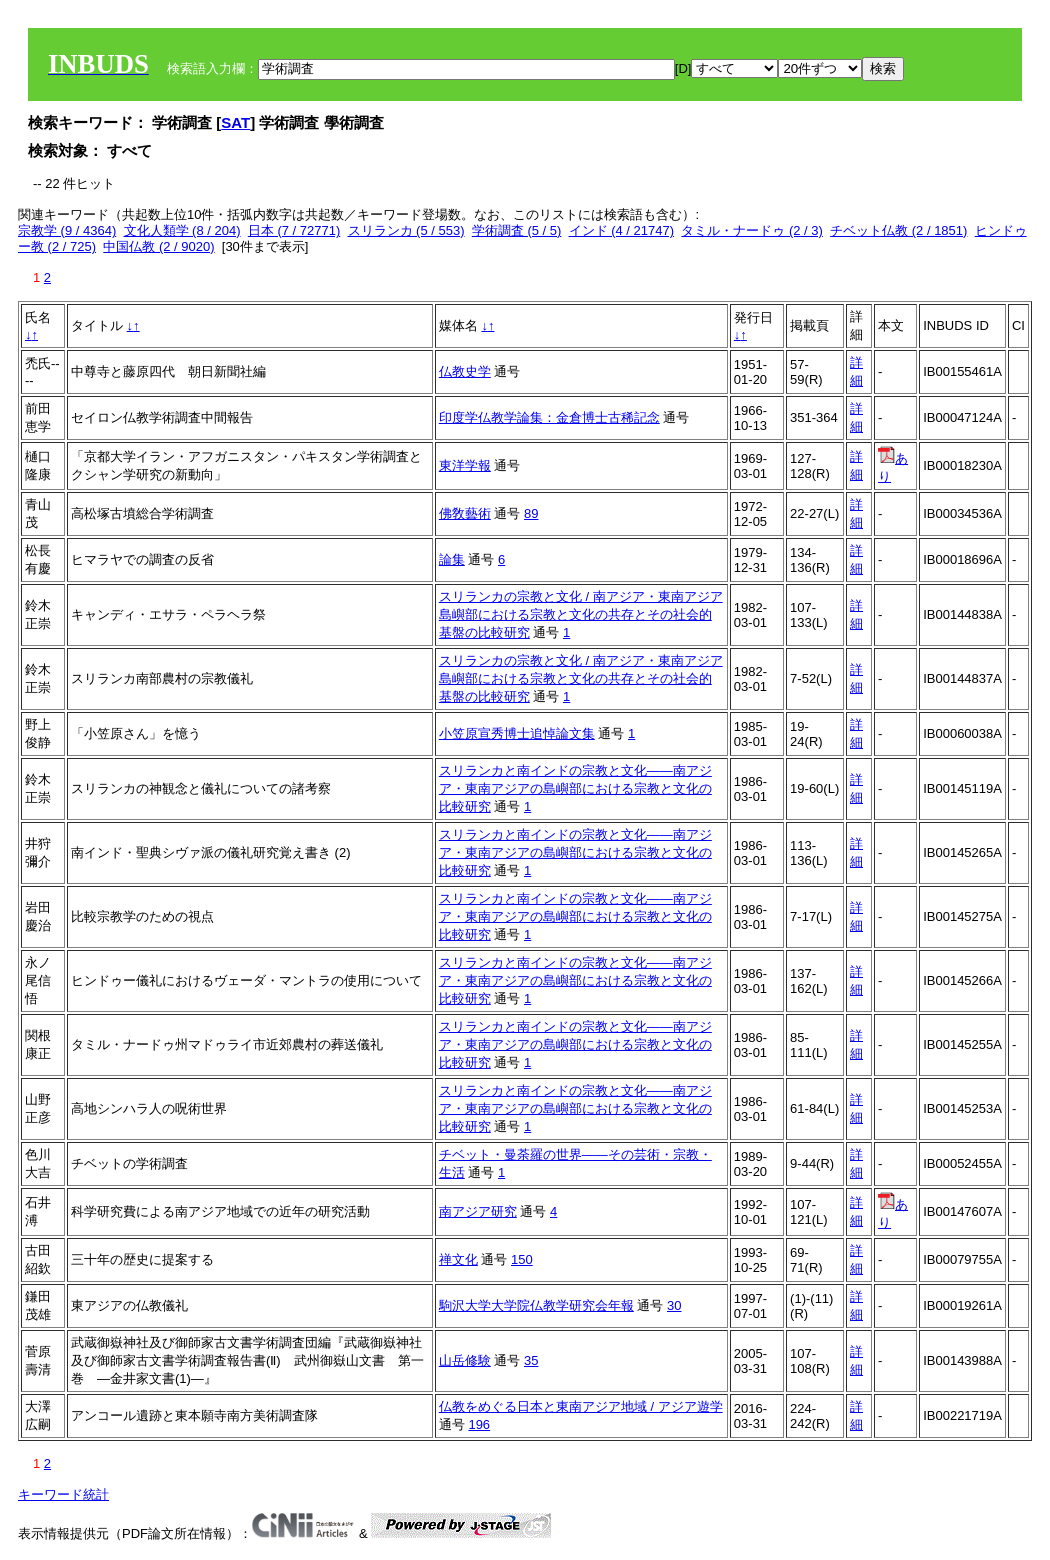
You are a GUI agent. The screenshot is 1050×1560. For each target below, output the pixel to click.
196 (479, 1424)
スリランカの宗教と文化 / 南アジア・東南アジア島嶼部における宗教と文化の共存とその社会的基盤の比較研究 (581, 614)
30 (674, 1305)
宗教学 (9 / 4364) (67, 230)
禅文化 (458, 1259)
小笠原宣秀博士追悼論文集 (517, 733)
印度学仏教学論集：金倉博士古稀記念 (549, 417)
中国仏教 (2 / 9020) (158, 246)
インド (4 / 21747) (622, 230)
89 (531, 513)
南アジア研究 (478, 1211)
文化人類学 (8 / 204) (182, 230)
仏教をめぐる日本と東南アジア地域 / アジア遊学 (581, 1406)
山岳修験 (465, 1360)
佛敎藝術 (465, 513)
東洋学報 (465, 465)
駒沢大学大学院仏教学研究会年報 (536, 1305)
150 (522, 1259)
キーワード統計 (63, 1494)
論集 (452, 559)
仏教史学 (465, 371)
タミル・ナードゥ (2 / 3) (752, 230)
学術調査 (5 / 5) (517, 230)
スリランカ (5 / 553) (406, 230)
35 (531, 1360)
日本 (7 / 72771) (294, 230)
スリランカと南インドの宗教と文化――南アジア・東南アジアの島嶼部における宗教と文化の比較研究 (575, 788)
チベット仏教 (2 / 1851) (898, 230)
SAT (235, 122)
